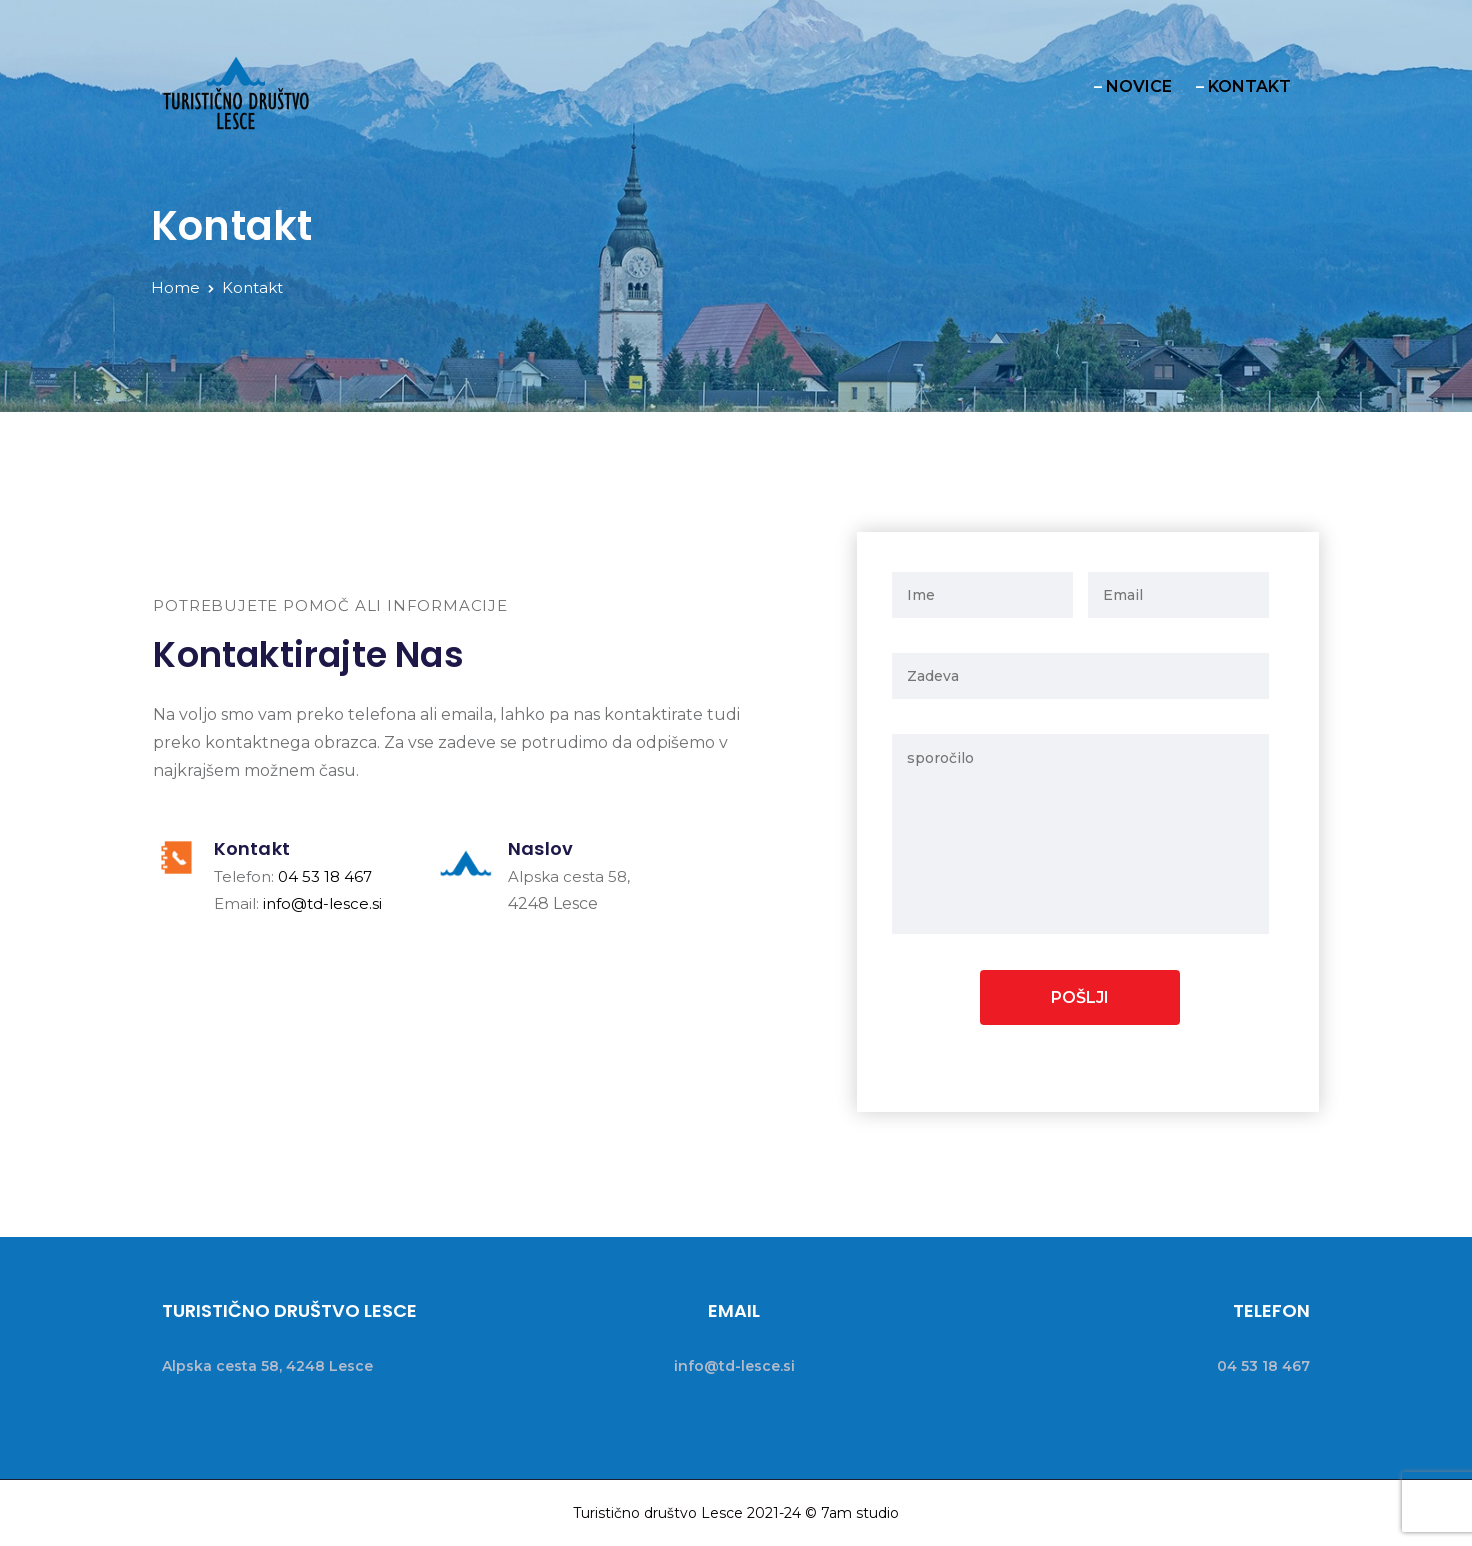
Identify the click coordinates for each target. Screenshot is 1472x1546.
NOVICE (1139, 86)
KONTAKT (1249, 86)
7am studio (860, 1513)
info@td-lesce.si (322, 903)
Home (175, 287)
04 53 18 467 (325, 876)
